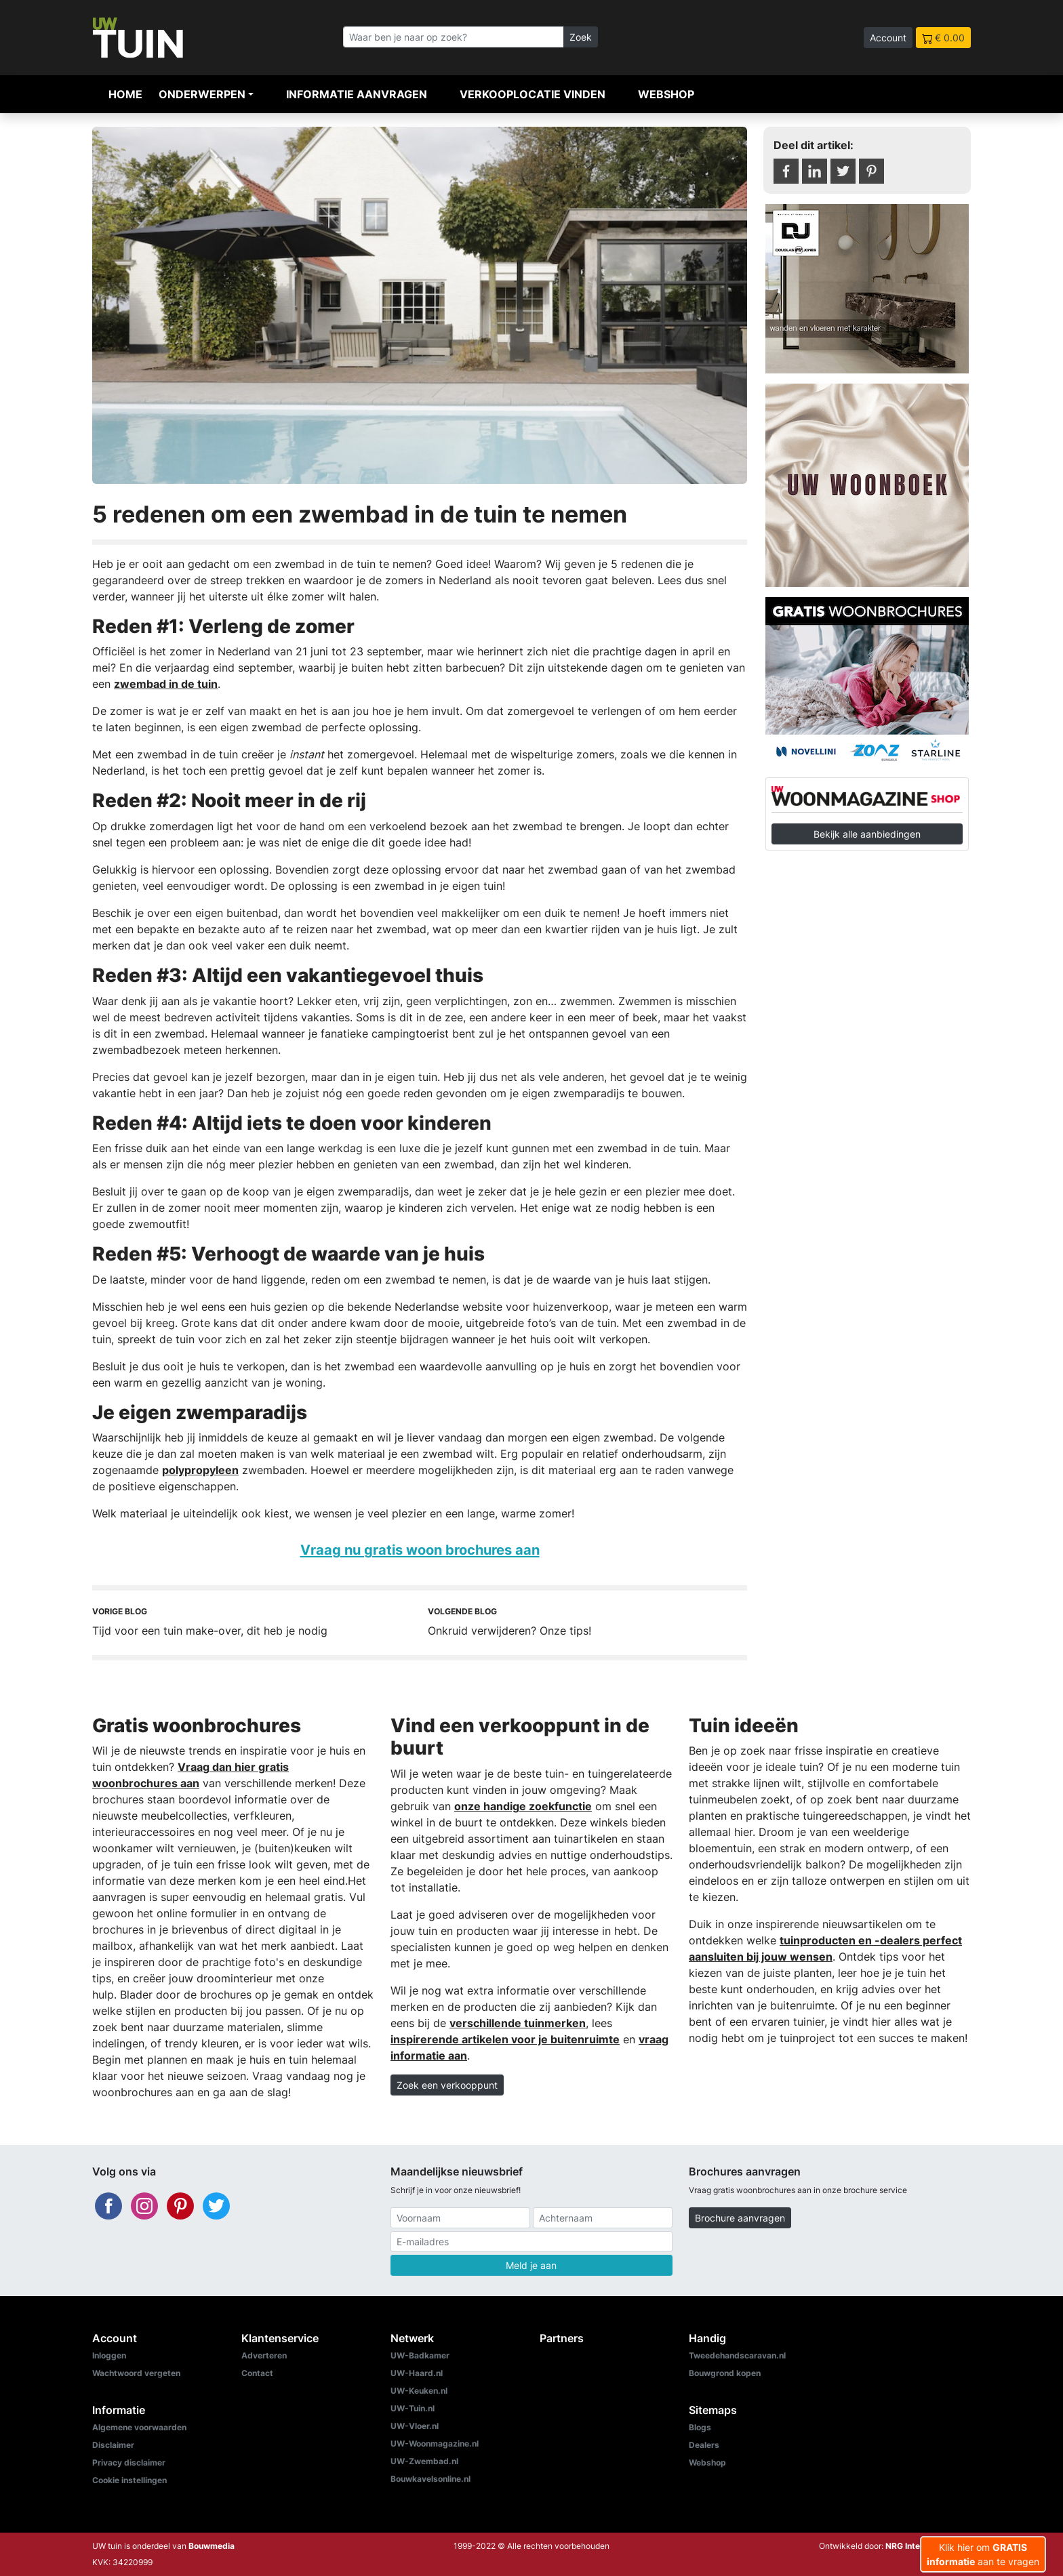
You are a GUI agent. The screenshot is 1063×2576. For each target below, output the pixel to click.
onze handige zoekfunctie (523, 1806)
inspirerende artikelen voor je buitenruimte (505, 2039)
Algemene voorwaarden (139, 2427)
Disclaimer (113, 2445)
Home (125, 94)
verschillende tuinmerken (517, 2023)
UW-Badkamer (419, 2355)
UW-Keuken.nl (418, 2391)
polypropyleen (200, 1470)
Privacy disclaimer (128, 2462)
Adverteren (264, 2355)
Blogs (700, 2427)
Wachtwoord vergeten (136, 2373)
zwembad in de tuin (166, 684)
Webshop (666, 94)
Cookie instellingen (129, 2480)
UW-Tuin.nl (412, 2408)
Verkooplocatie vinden (532, 94)
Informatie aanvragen (356, 94)
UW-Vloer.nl (414, 2426)
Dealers (704, 2445)
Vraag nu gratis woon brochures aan (420, 1549)
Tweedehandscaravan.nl (737, 2355)
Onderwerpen (202, 94)
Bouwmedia (211, 2546)
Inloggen (109, 2355)
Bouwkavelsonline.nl (430, 2479)
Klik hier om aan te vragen (983, 2554)
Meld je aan (531, 2265)
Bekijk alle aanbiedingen (867, 834)
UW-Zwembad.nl (424, 2461)
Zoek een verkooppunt (447, 2085)
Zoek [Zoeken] (580, 37)
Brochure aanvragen (740, 2218)
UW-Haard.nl (416, 2373)
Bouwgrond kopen (725, 2373)
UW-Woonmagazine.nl (434, 2443)
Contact (257, 2373)
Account (888, 37)
